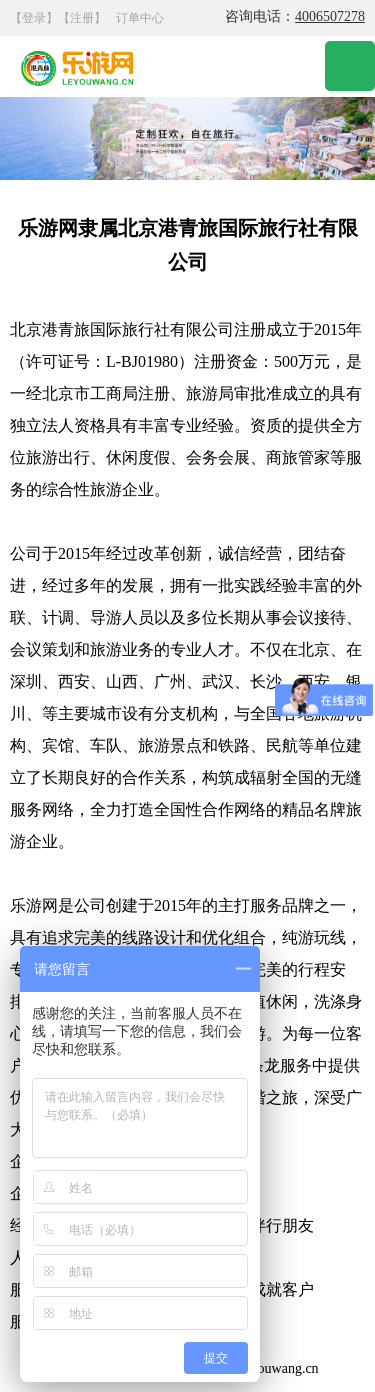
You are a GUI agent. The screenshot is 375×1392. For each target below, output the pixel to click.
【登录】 (34, 18)
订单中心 (140, 18)
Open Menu (350, 66)
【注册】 (82, 18)
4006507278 (330, 16)
